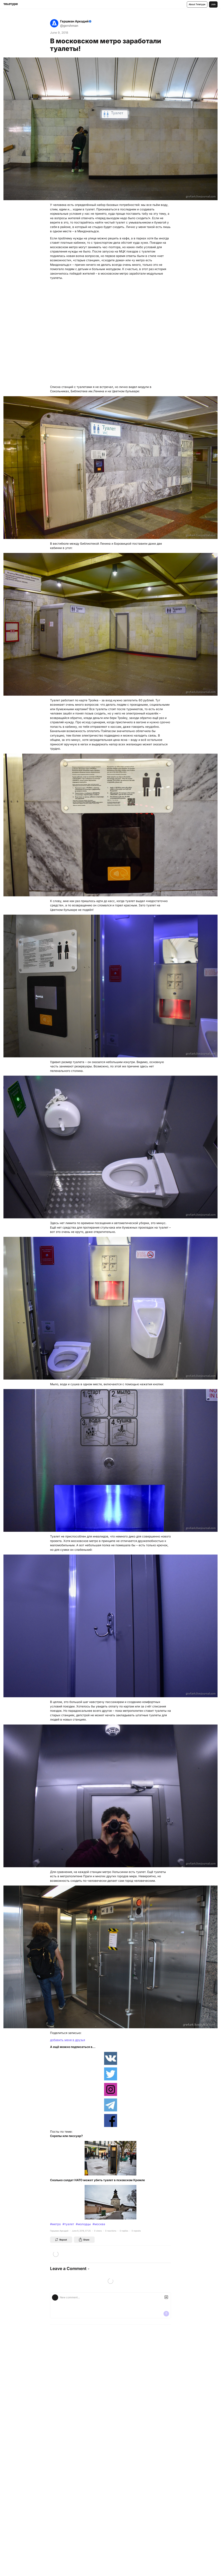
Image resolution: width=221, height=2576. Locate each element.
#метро (55, 2224)
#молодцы (83, 2224)
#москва (99, 2224)
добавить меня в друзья (67, 2040)
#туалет (68, 2224)
